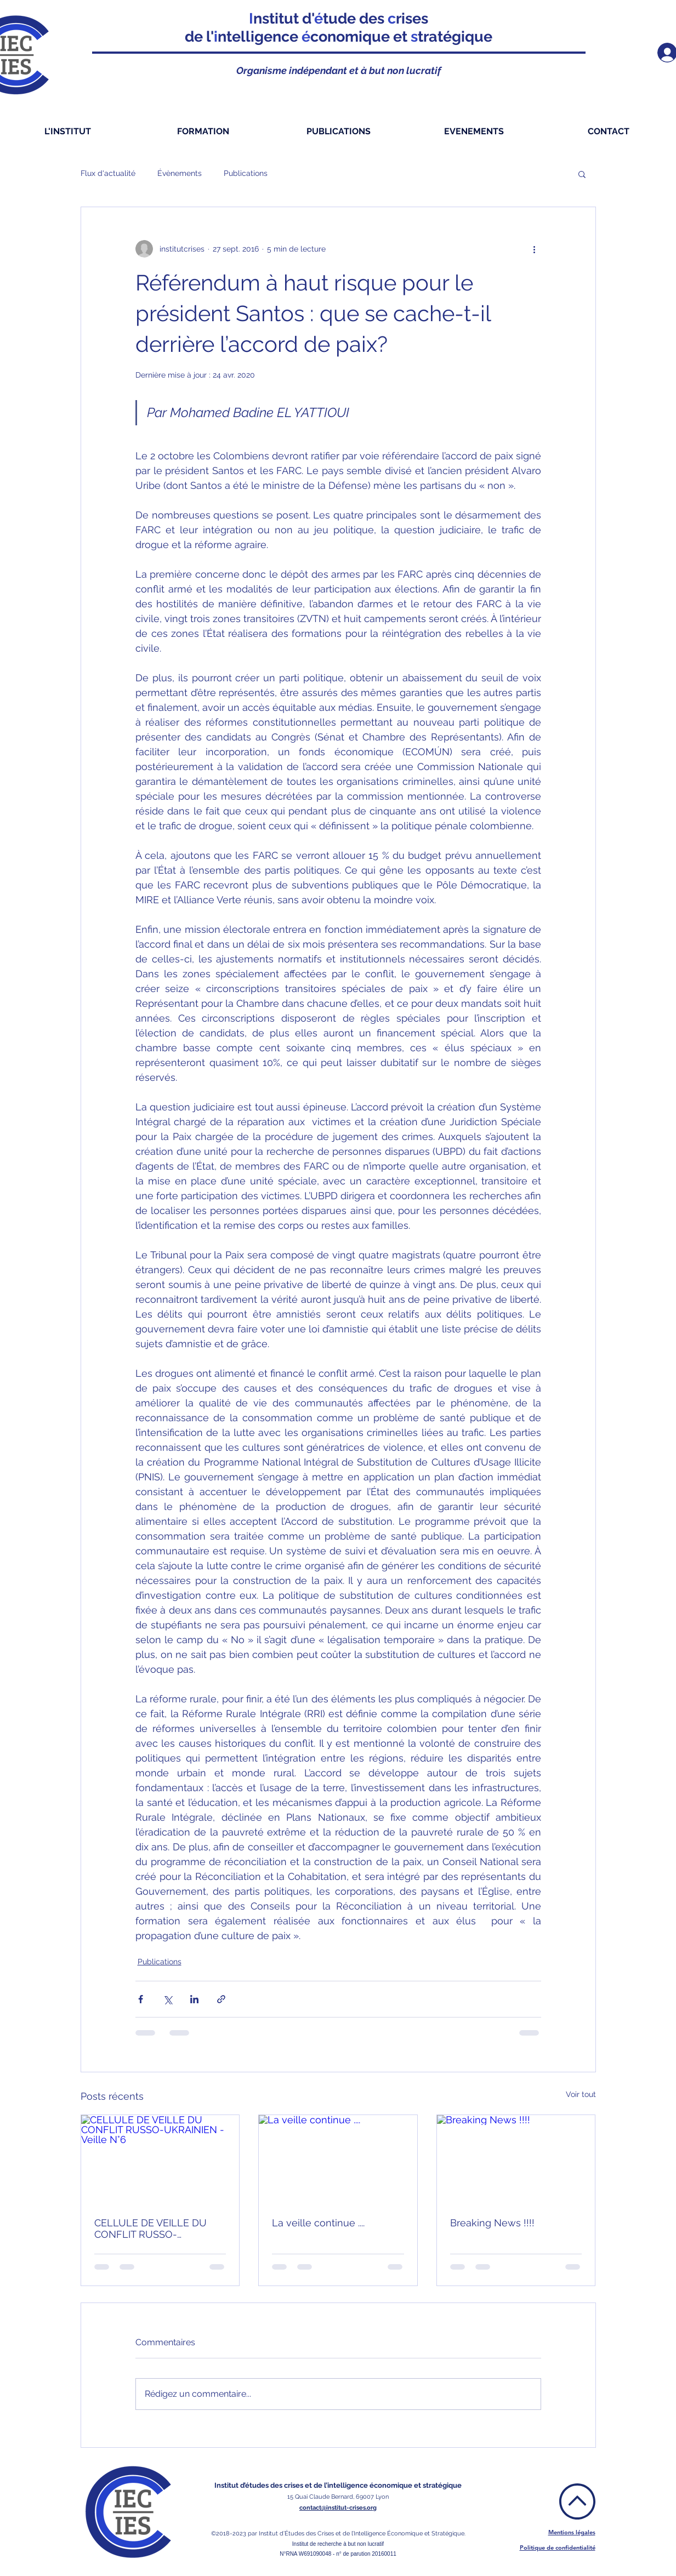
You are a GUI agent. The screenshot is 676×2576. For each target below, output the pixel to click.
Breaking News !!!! (492, 2223)
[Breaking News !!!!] (516, 2159)
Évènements (179, 173)
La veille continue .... (318, 2223)
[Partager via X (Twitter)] (167, 1999)
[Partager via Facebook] (140, 1999)
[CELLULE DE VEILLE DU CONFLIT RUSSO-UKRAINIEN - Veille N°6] (160, 2159)
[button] (582, 173)
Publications (246, 173)
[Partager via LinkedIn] (194, 1999)
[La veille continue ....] (338, 2159)
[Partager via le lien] (221, 1999)
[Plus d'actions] (534, 248)
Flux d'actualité (108, 173)
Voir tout (581, 2094)
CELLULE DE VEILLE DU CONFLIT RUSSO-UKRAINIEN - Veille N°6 (150, 2228)
